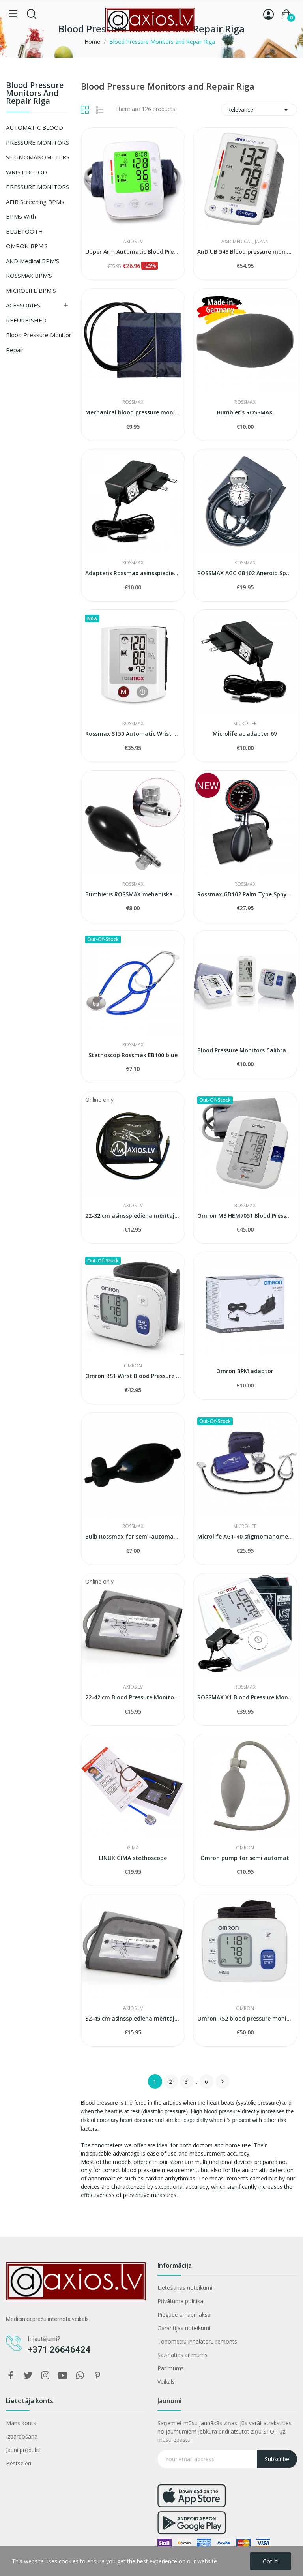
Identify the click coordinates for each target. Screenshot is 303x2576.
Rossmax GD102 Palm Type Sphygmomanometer (245, 894)
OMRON (133, 1365)
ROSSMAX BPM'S (29, 275)
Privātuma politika (180, 2301)
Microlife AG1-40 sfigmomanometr (245, 1536)
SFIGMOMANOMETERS (37, 157)
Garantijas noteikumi (183, 2328)
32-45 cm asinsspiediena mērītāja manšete (133, 2018)
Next (222, 2081)
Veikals (166, 2381)
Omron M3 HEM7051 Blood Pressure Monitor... (245, 1215)
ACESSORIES (23, 305)
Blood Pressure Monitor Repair (38, 342)
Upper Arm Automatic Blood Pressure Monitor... (133, 251)
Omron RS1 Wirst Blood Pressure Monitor (133, 1376)
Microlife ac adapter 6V (245, 733)
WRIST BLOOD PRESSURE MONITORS (37, 179)
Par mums (170, 2368)
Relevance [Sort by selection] (259, 109)
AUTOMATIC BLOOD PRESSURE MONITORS (37, 135)
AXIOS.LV (133, 241)
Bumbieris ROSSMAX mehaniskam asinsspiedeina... (133, 894)
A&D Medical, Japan (245, 241)
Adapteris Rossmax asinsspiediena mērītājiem (133, 573)
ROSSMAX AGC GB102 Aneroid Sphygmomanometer (245, 573)
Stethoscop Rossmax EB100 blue (133, 1055)
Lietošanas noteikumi (184, 2287)
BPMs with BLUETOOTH (24, 223)
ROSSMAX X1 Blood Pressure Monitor (245, 1697)
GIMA (133, 1847)
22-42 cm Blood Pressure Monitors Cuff (133, 1697)
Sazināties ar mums (182, 2355)
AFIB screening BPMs (35, 202)
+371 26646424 (59, 2350)
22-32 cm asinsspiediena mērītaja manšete (133, 1215)
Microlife (244, 723)
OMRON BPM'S (27, 246)
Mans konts (21, 2423)
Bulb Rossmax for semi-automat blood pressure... (133, 1536)
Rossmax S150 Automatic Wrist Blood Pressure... (133, 733)
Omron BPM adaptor (244, 1371)
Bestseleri (18, 2463)
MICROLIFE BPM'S (31, 290)
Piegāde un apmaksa (184, 2314)
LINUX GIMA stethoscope (133, 1858)
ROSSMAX (133, 402)
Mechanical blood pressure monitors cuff (133, 412)
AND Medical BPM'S (32, 261)
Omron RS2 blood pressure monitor (245, 2018)
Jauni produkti (23, 2450)
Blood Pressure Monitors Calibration (245, 1050)
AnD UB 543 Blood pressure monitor (245, 251)
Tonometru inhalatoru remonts (197, 2341)
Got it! (271, 2561)
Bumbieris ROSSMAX (245, 412)
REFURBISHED (26, 320)
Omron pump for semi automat (244, 1858)
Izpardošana (21, 2436)
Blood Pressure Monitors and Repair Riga (35, 93)
